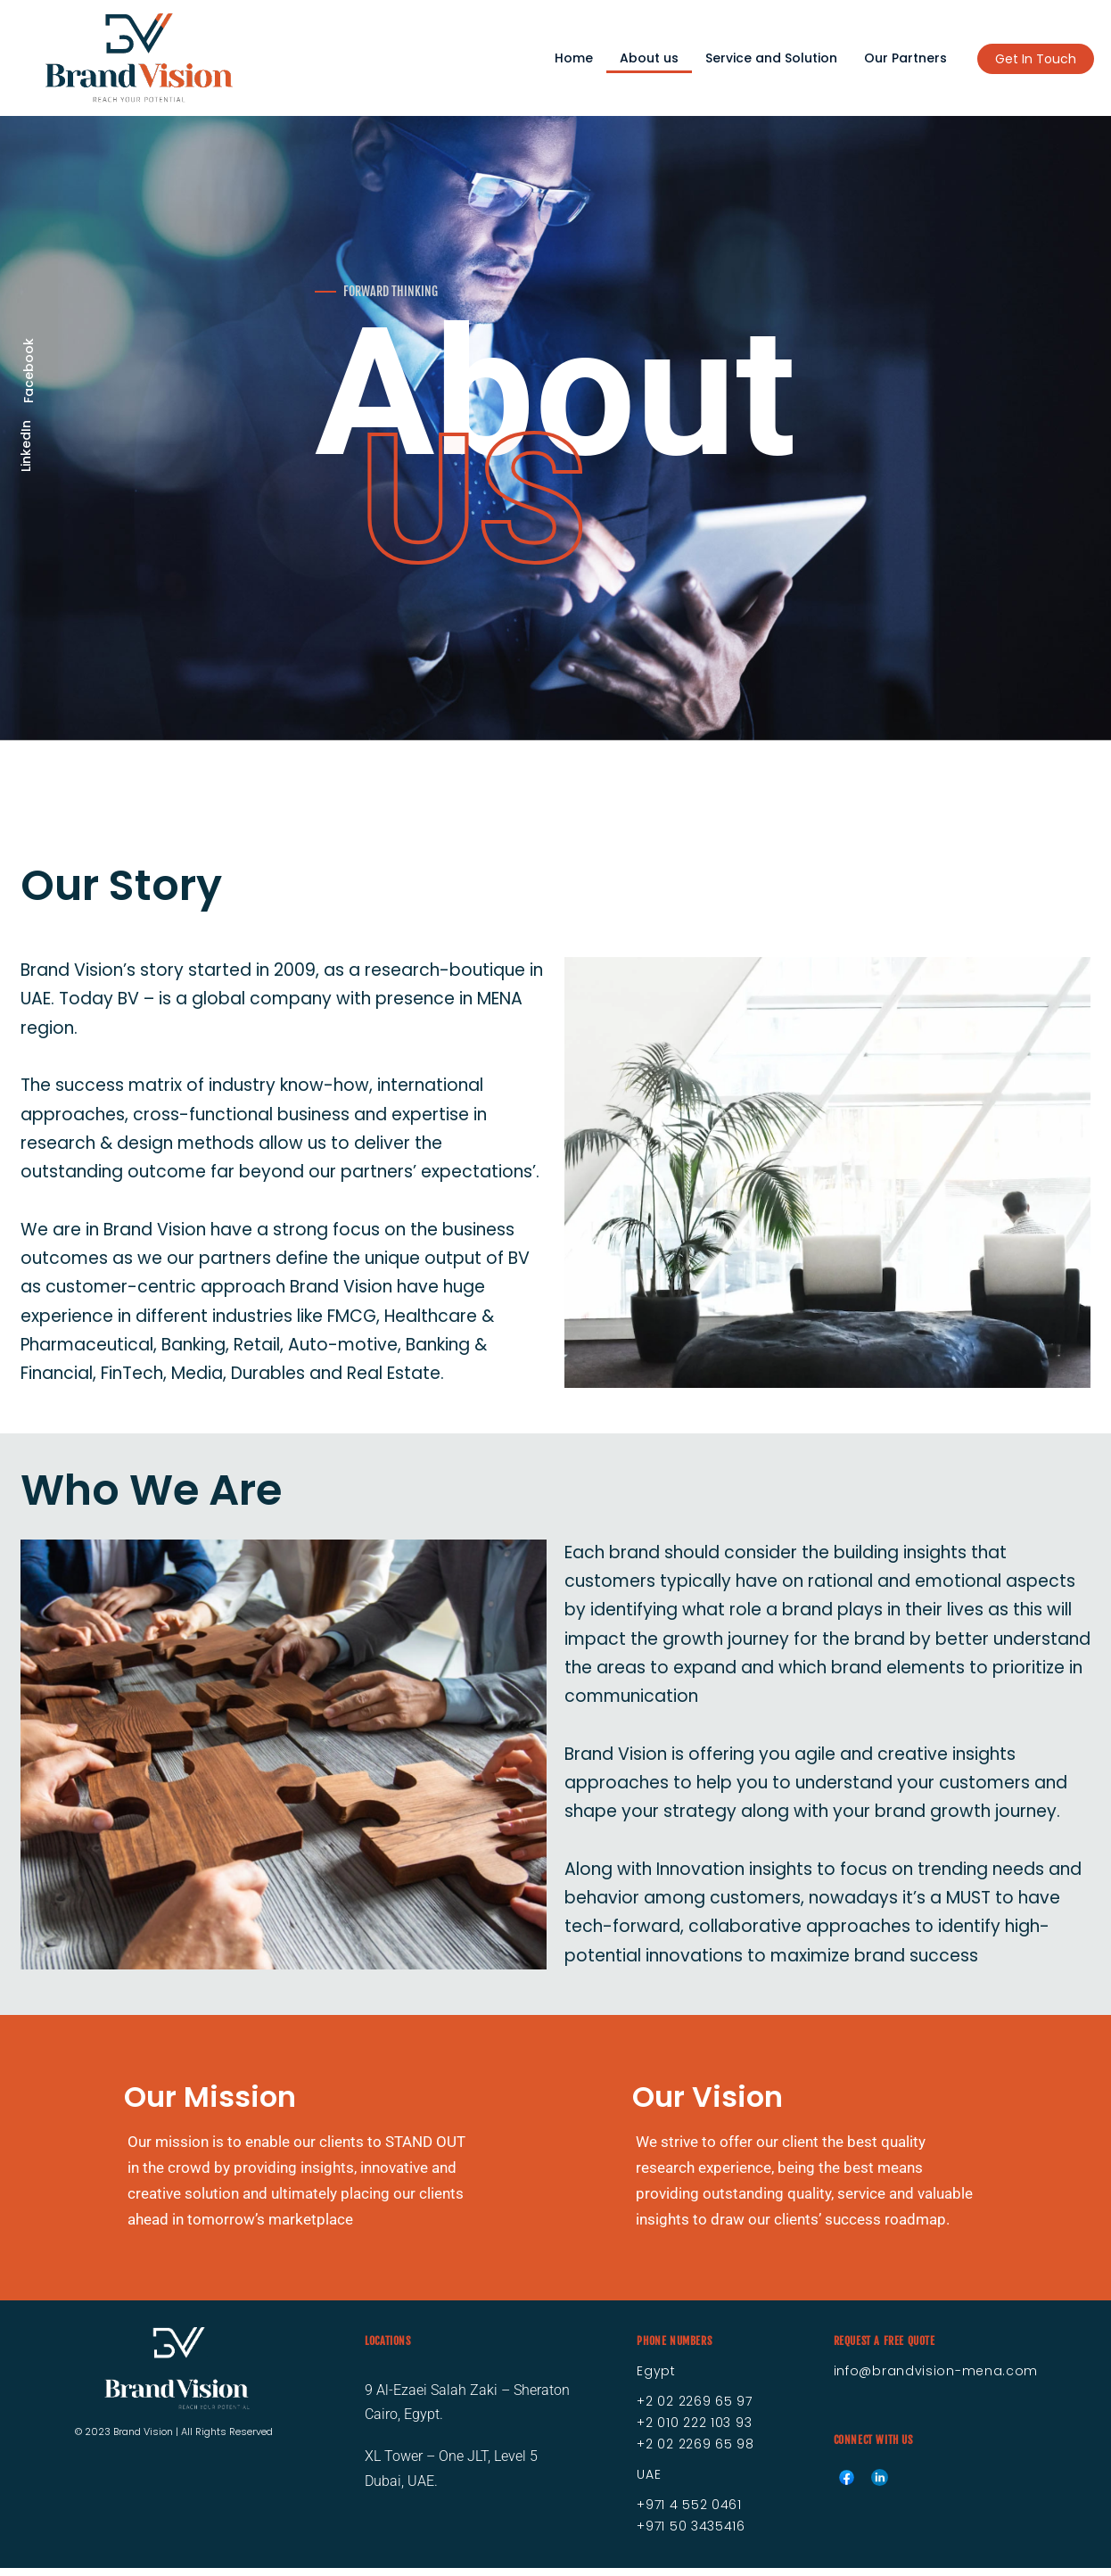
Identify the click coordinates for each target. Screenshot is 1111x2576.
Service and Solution (771, 58)
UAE (649, 2482)
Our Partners (905, 58)
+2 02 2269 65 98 (695, 2452)
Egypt (656, 2379)
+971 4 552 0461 (689, 2513)
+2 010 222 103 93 (694, 2431)
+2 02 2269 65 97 (694, 2409)
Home (574, 58)
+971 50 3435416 (691, 2534)
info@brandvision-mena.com (936, 2379)
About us (649, 58)
